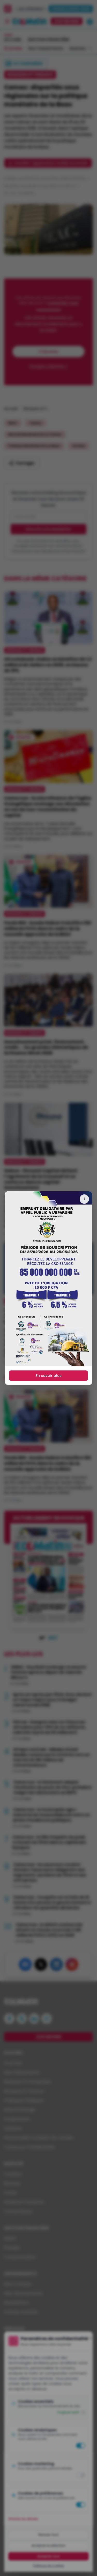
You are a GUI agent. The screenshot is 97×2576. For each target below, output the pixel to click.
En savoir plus (49, 1375)
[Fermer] (84, 1199)
